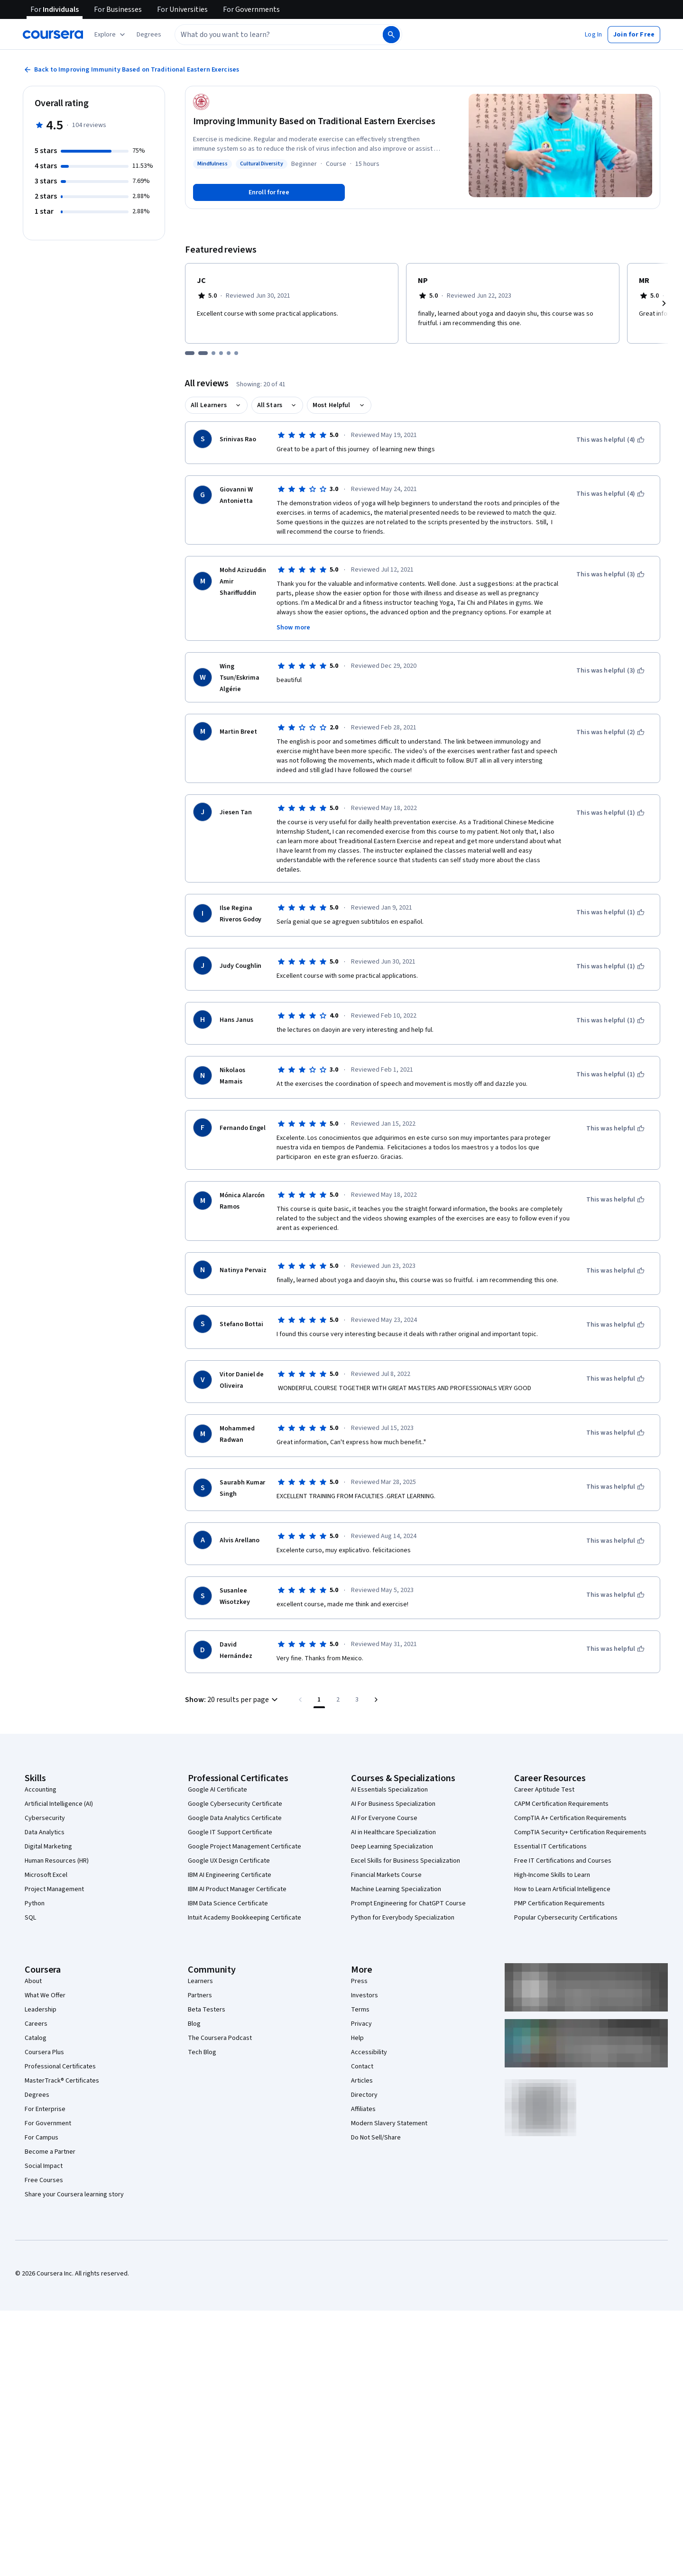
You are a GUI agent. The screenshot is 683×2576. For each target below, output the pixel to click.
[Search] (391, 34)
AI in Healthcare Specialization (393, 1832)
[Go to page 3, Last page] (357, 1699)
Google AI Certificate (217, 1789)
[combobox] (268, 34)
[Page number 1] (319, 1699)
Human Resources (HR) (57, 1861)
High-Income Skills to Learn (552, 1875)
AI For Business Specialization (393, 1804)
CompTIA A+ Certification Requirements (570, 1818)
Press (359, 1981)
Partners (200, 1995)
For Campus (41, 2137)
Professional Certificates (60, 2066)
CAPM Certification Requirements (561, 1804)
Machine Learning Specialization (396, 1889)
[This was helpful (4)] (610, 439)
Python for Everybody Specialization (402, 1917)
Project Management (54, 1889)
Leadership (40, 2009)
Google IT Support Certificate (230, 1832)
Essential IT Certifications (550, 1846)
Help (357, 2038)
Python (35, 1903)
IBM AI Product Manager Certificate (237, 1889)
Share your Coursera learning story (74, 2194)
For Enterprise (45, 2109)
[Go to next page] (376, 1699)
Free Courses (44, 2180)
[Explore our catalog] (111, 34)
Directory (364, 2095)
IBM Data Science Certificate (228, 1903)
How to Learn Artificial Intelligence (562, 1889)
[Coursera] (53, 34)
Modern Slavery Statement (389, 2123)
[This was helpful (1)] (610, 812)
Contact (362, 2066)
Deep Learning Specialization (392, 1846)
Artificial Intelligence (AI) (59, 1804)
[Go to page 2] (338, 1699)
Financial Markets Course (386, 1875)
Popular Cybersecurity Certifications (566, 1917)
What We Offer (45, 1995)
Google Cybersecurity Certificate (235, 1804)
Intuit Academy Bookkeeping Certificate (244, 1917)
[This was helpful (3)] (610, 574)
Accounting (40, 1789)
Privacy (361, 2024)
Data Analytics (45, 1832)
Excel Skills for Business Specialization (405, 1861)
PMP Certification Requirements (559, 1903)
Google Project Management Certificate (244, 1846)
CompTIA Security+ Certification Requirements (580, 1832)
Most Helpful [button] (332, 405)
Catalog (35, 2038)
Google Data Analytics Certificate (235, 1818)
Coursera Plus (44, 2052)
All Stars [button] (269, 405)
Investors (364, 1995)
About (33, 1981)
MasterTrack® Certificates (62, 2080)
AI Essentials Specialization (389, 1789)
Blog (194, 2024)
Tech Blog (202, 2052)
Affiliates (363, 2109)
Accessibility (369, 2052)
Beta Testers (206, 2009)
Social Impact (44, 2166)
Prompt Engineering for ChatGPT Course (408, 1903)
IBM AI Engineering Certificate (229, 1875)
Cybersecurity (45, 1818)
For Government (48, 2123)
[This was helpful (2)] (610, 732)
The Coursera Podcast (220, 2038)
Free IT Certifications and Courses (562, 1861)
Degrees (37, 2095)
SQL (30, 1917)
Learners (200, 1981)
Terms (360, 2009)
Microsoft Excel (46, 1875)
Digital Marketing (48, 1846)
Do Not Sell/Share (376, 2137)
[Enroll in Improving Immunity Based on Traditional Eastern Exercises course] (269, 192)
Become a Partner (50, 2152)
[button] (149, 34)
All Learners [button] (209, 405)
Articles (362, 2080)
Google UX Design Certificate (229, 1861)
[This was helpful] (615, 1128)
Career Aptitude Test (544, 1789)
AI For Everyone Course (384, 1818)
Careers (36, 2024)
